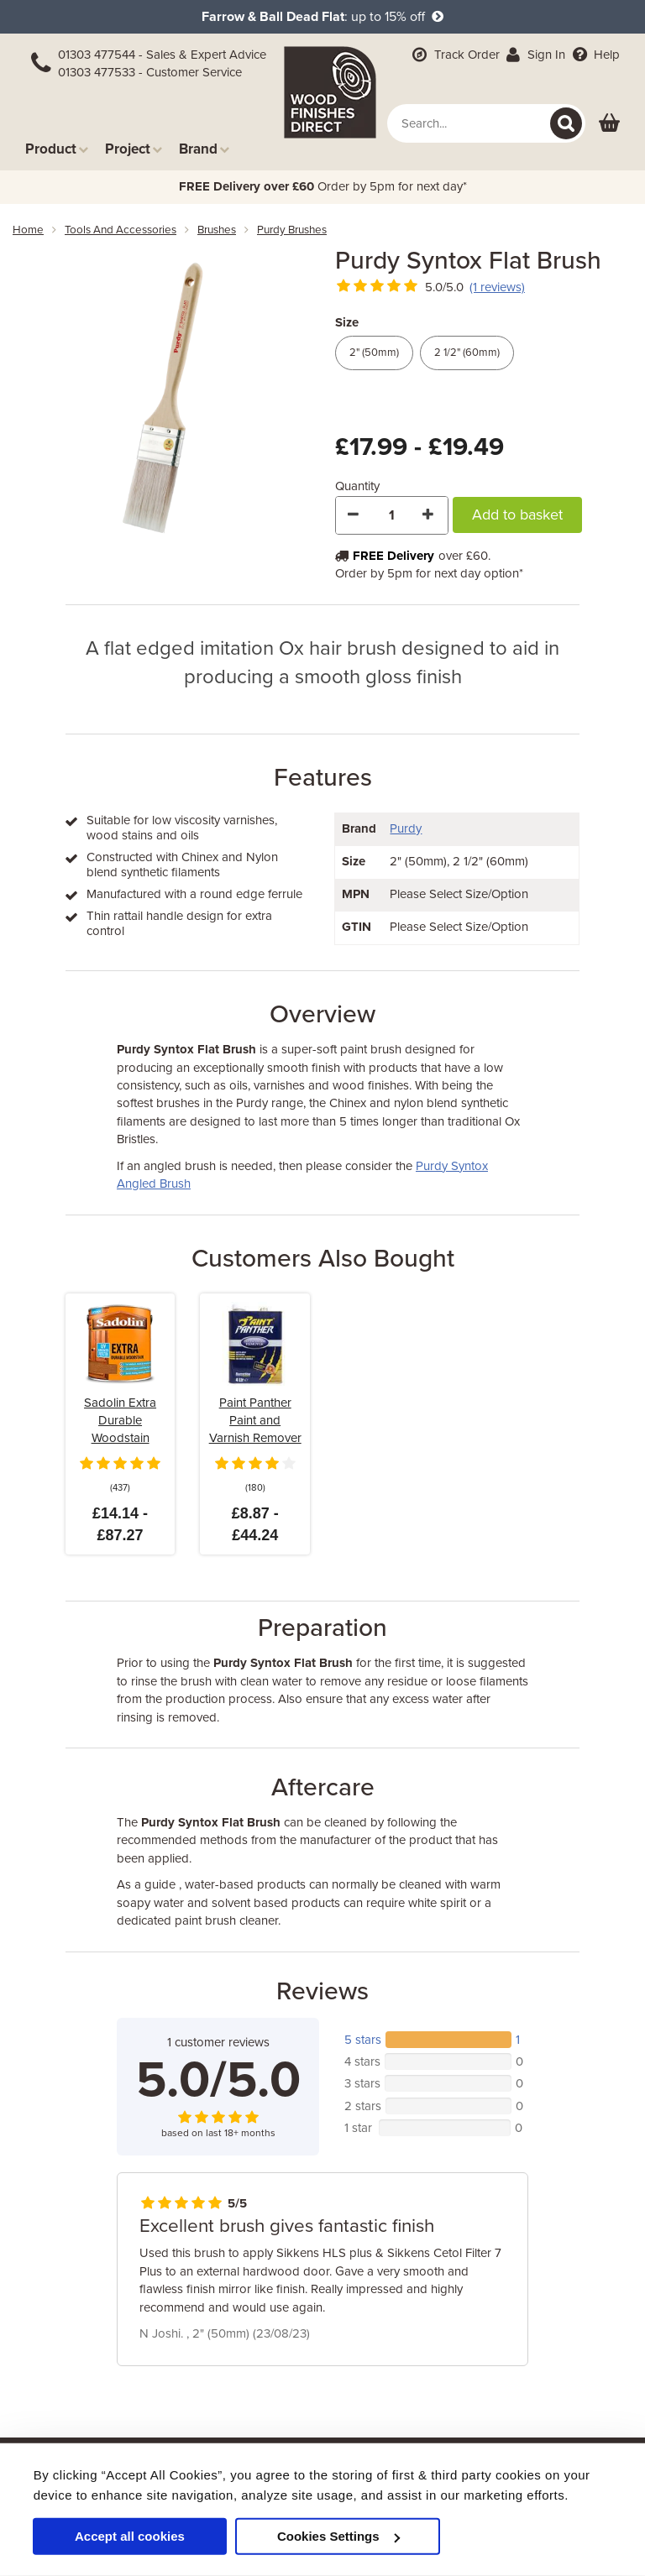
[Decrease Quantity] (354, 515)
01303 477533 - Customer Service (150, 72)
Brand (204, 149)
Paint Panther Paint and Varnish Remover (255, 1420)
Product (56, 149)
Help (594, 54)
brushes (216, 230)
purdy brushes (292, 230)
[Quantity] (392, 515)
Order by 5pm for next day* (323, 186)
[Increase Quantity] (429, 515)
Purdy (406, 828)
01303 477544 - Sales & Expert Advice (162, 54)
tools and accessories (120, 230)
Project (133, 149)
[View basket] (609, 124)
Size (347, 322)
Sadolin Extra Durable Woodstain (120, 1420)
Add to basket (517, 514)
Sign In (534, 54)
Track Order (454, 54)
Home (28, 230)
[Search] (566, 123)
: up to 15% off (322, 16)
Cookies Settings (338, 2536)
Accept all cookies (130, 2536)
